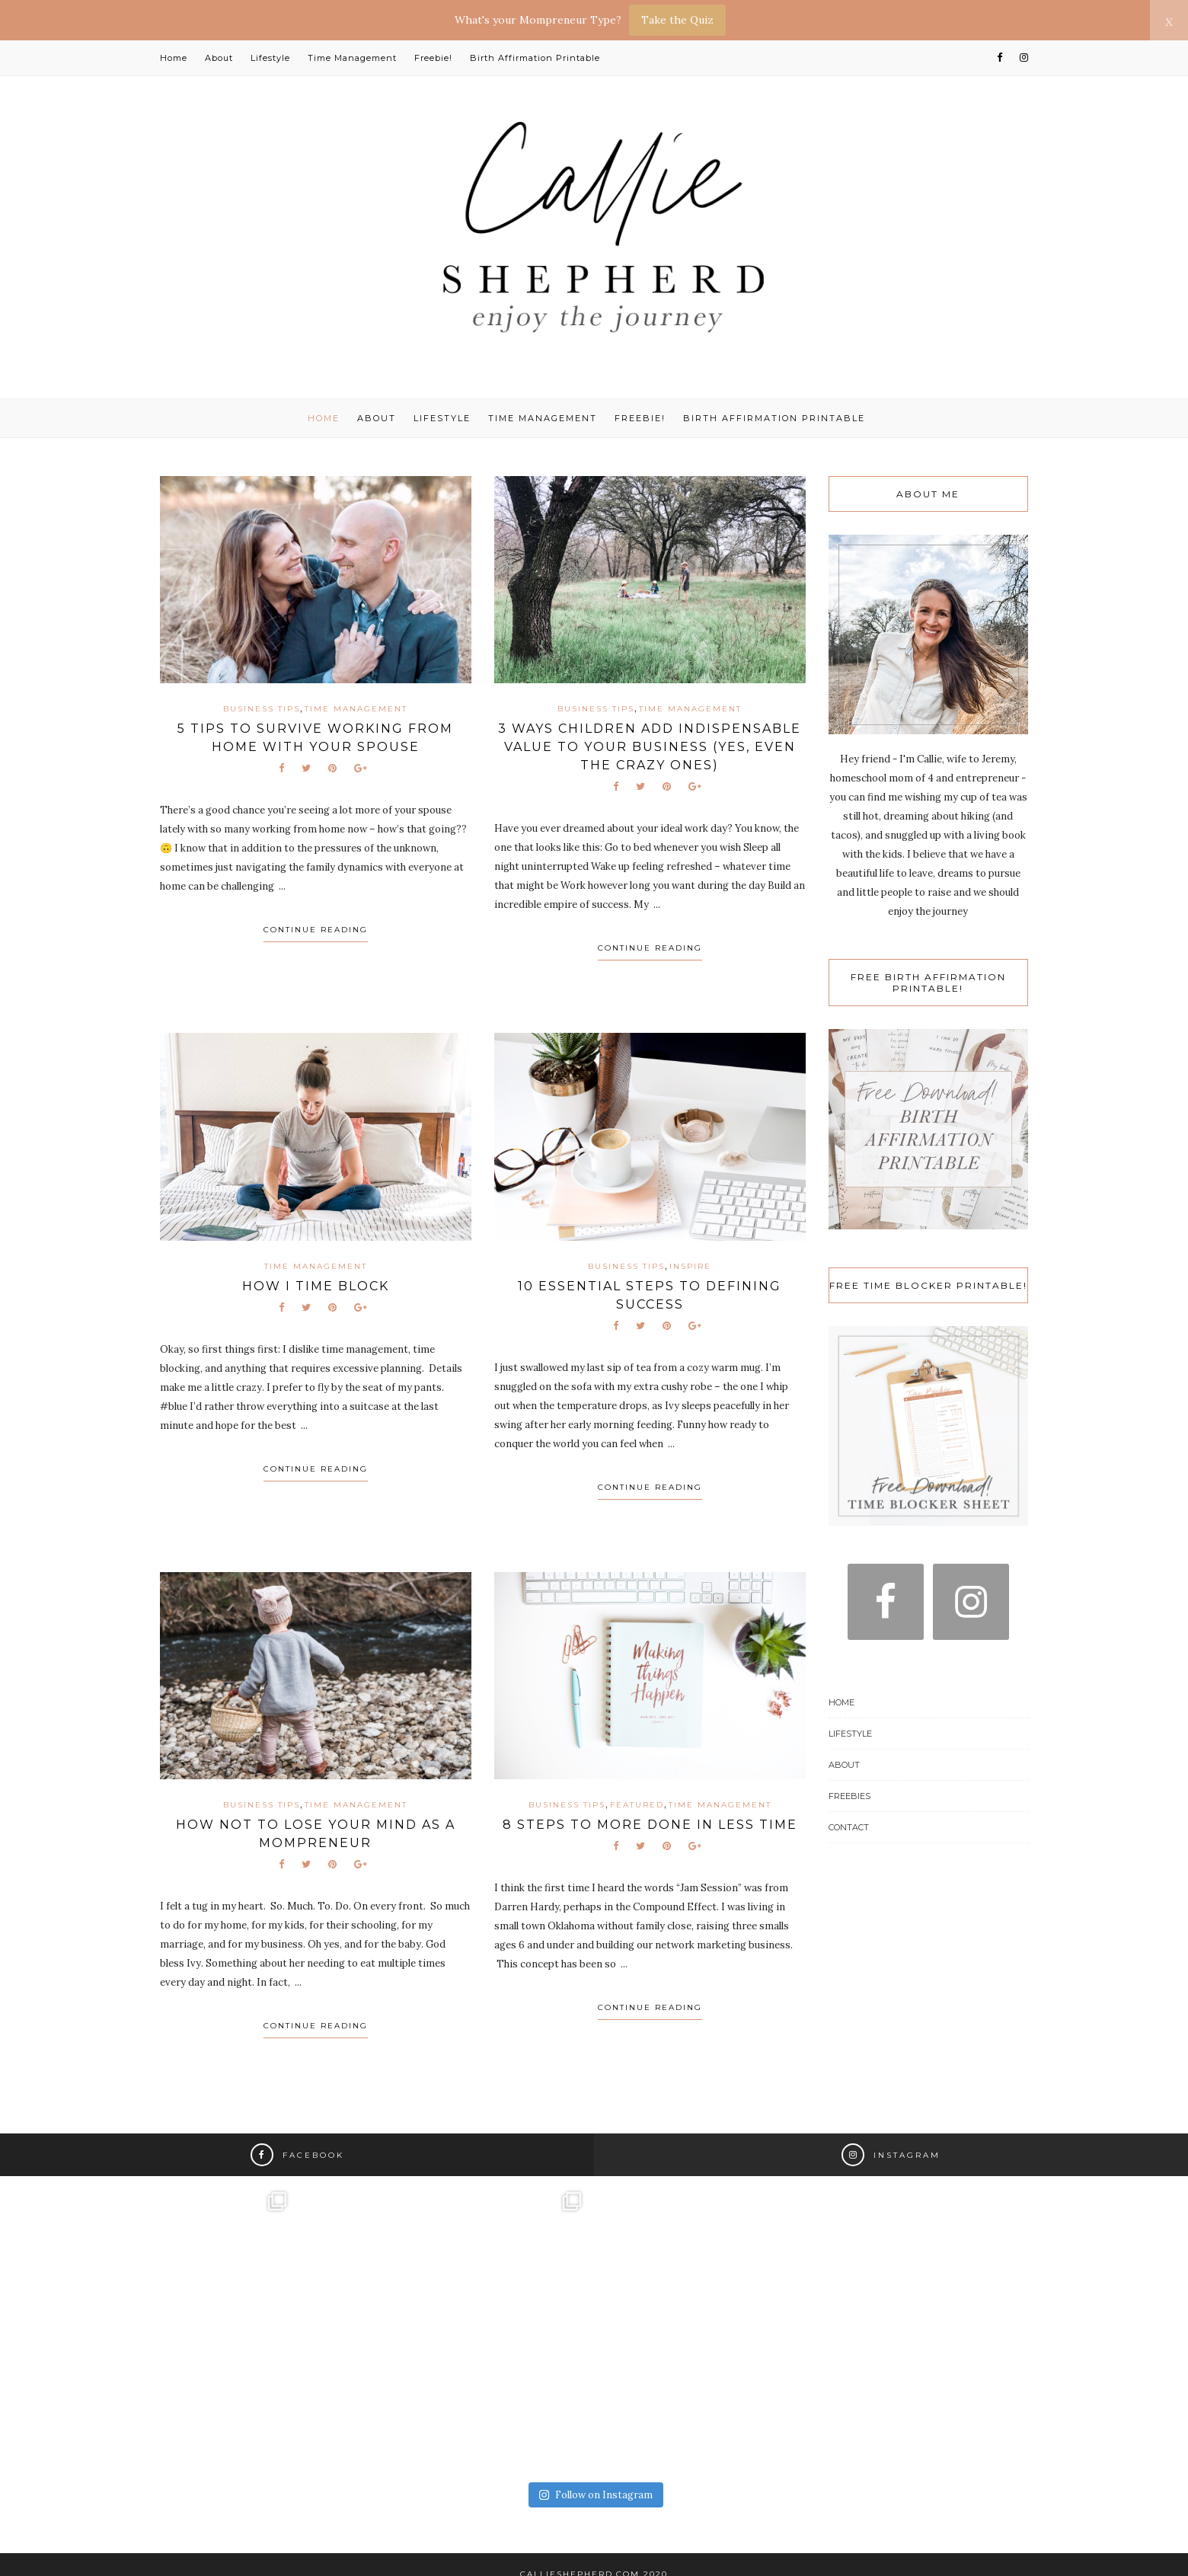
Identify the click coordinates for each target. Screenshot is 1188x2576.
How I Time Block (315, 1286)
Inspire (690, 1266)
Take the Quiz (677, 20)
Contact (849, 1827)
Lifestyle (270, 58)
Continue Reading (315, 930)
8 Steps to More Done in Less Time (650, 1824)
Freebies (849, 1796)
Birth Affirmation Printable (535, 58)
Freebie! (433, 58)
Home (173, 58)
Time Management (352, 58)
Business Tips (261, 709)
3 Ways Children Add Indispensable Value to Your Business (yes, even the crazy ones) (649, 746)
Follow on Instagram (595, 2494)
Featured (637, 1805)
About (219, 58)
